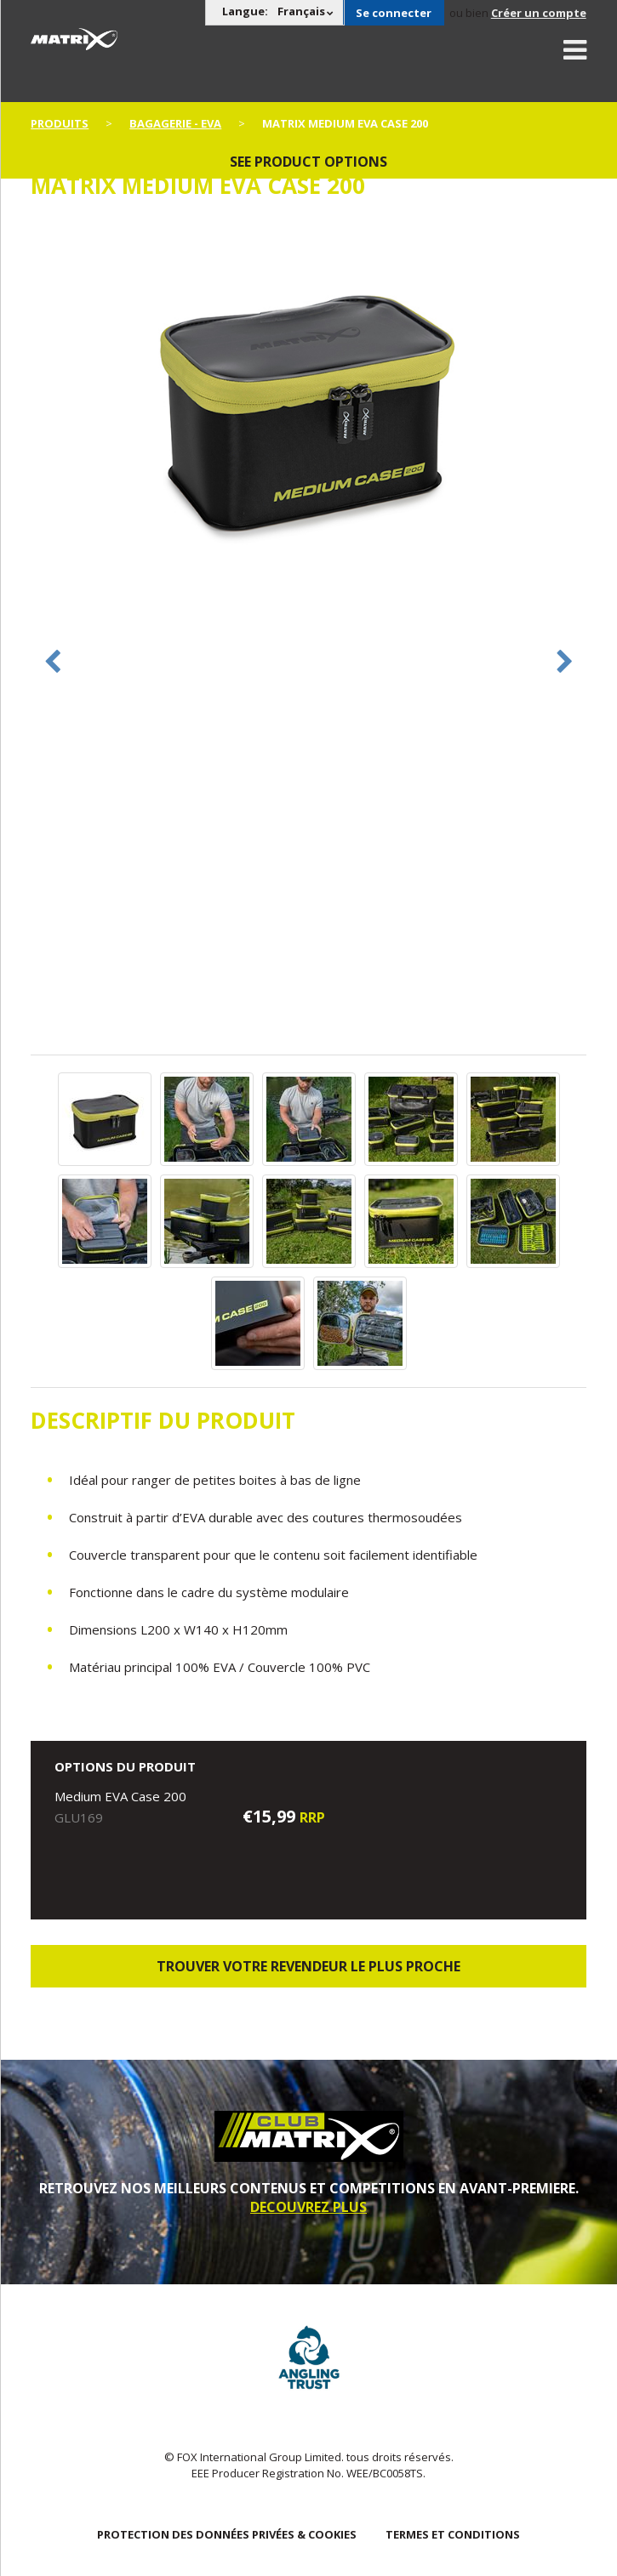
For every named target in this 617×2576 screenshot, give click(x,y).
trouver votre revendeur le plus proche (308, 1966)
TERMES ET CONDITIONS (453, 2534)
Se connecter (393, 12)
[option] (308, 405)
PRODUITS (60, 123)
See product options (308, 161)
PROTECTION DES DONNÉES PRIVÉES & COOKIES (227, 2534)
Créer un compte (538, 12)
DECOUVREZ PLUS (308, 2207)
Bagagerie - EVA (175, 123)
